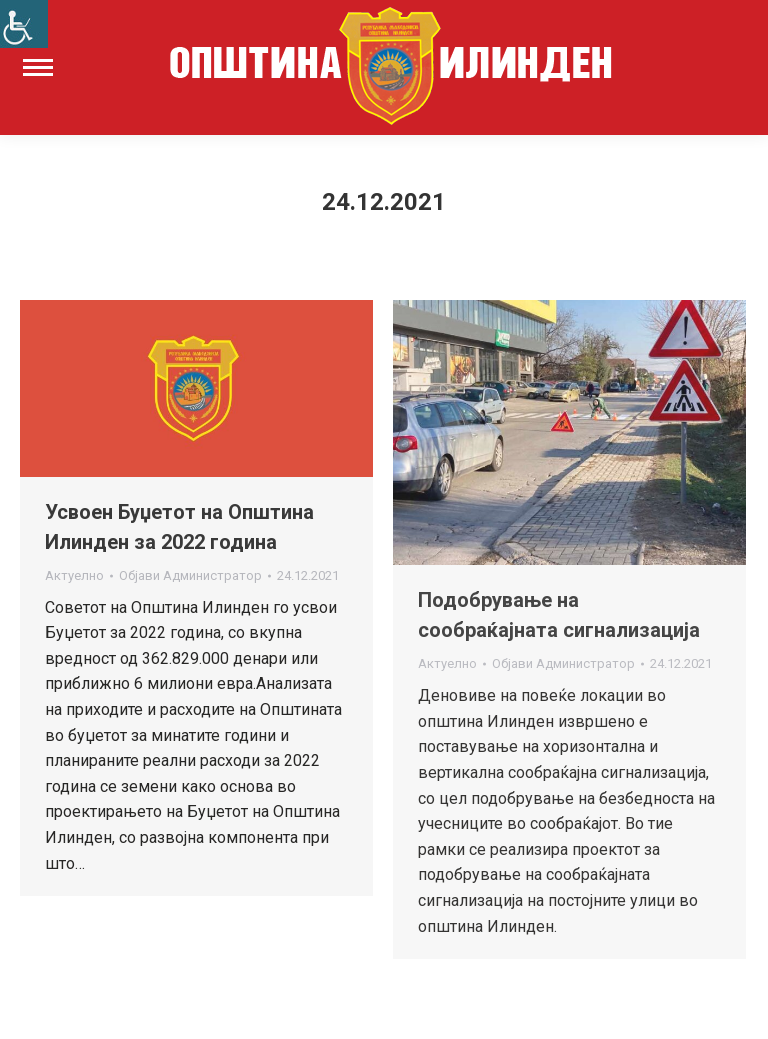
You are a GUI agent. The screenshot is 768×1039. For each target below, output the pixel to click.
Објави (190, 575)
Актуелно (74, 575)
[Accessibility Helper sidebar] (24, 24)
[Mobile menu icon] (38, 67)
